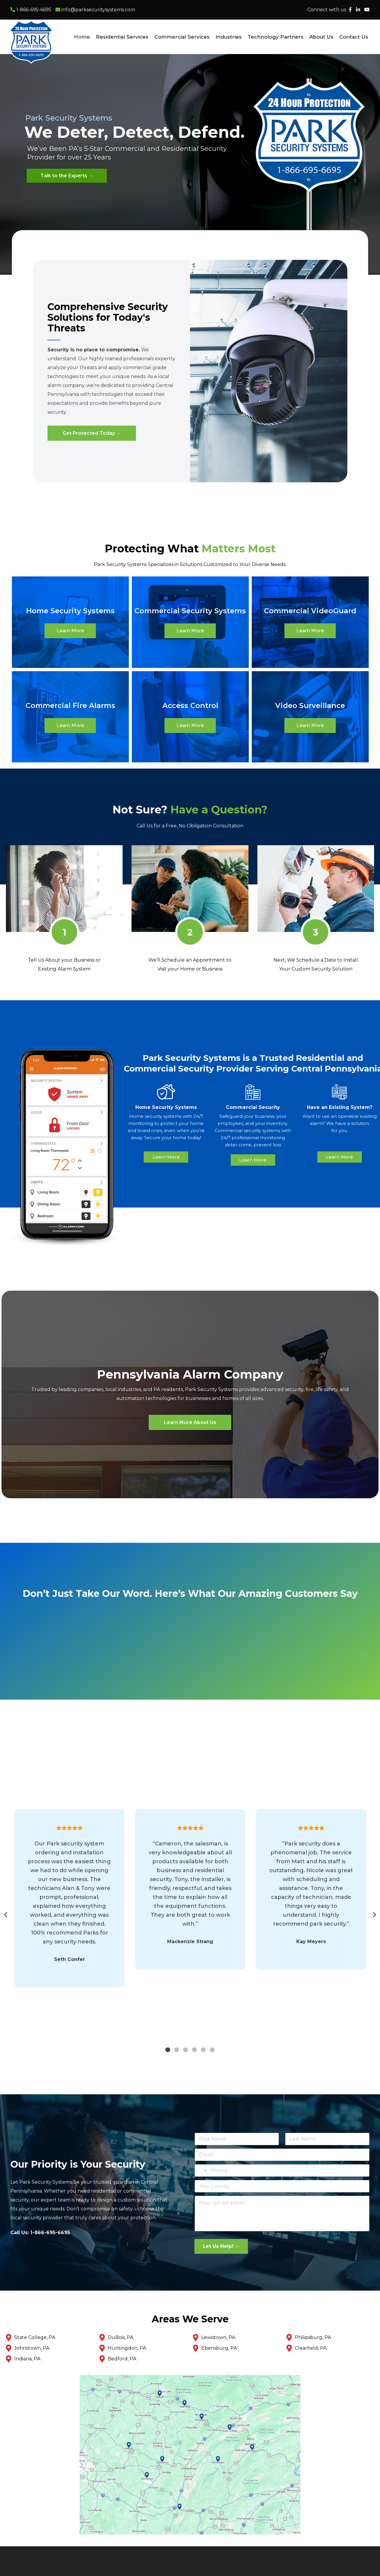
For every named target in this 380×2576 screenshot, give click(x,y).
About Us (321, 37)
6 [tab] (212, 2050)
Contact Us (353, 37)
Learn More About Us (190, 1422)
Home (82, 37)
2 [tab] (177, 2050)
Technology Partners (275, 37)
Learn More (70, 630)
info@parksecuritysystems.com (95, 9)
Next (374, 1915)
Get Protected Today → (92, 433)
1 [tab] (168, 2050)
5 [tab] (203, 2050)
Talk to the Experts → (66, 175)
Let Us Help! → (221, 2246)
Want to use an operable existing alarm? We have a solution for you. (340, 1123)
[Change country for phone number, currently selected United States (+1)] (201, 2170)
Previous (6, 1915)
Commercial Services (182, 37)
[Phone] (282, 2170)
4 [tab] (194, 2050)
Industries (229, 37)
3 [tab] (186, 2050)
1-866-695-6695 (30, 9)
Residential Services (122, 37)
